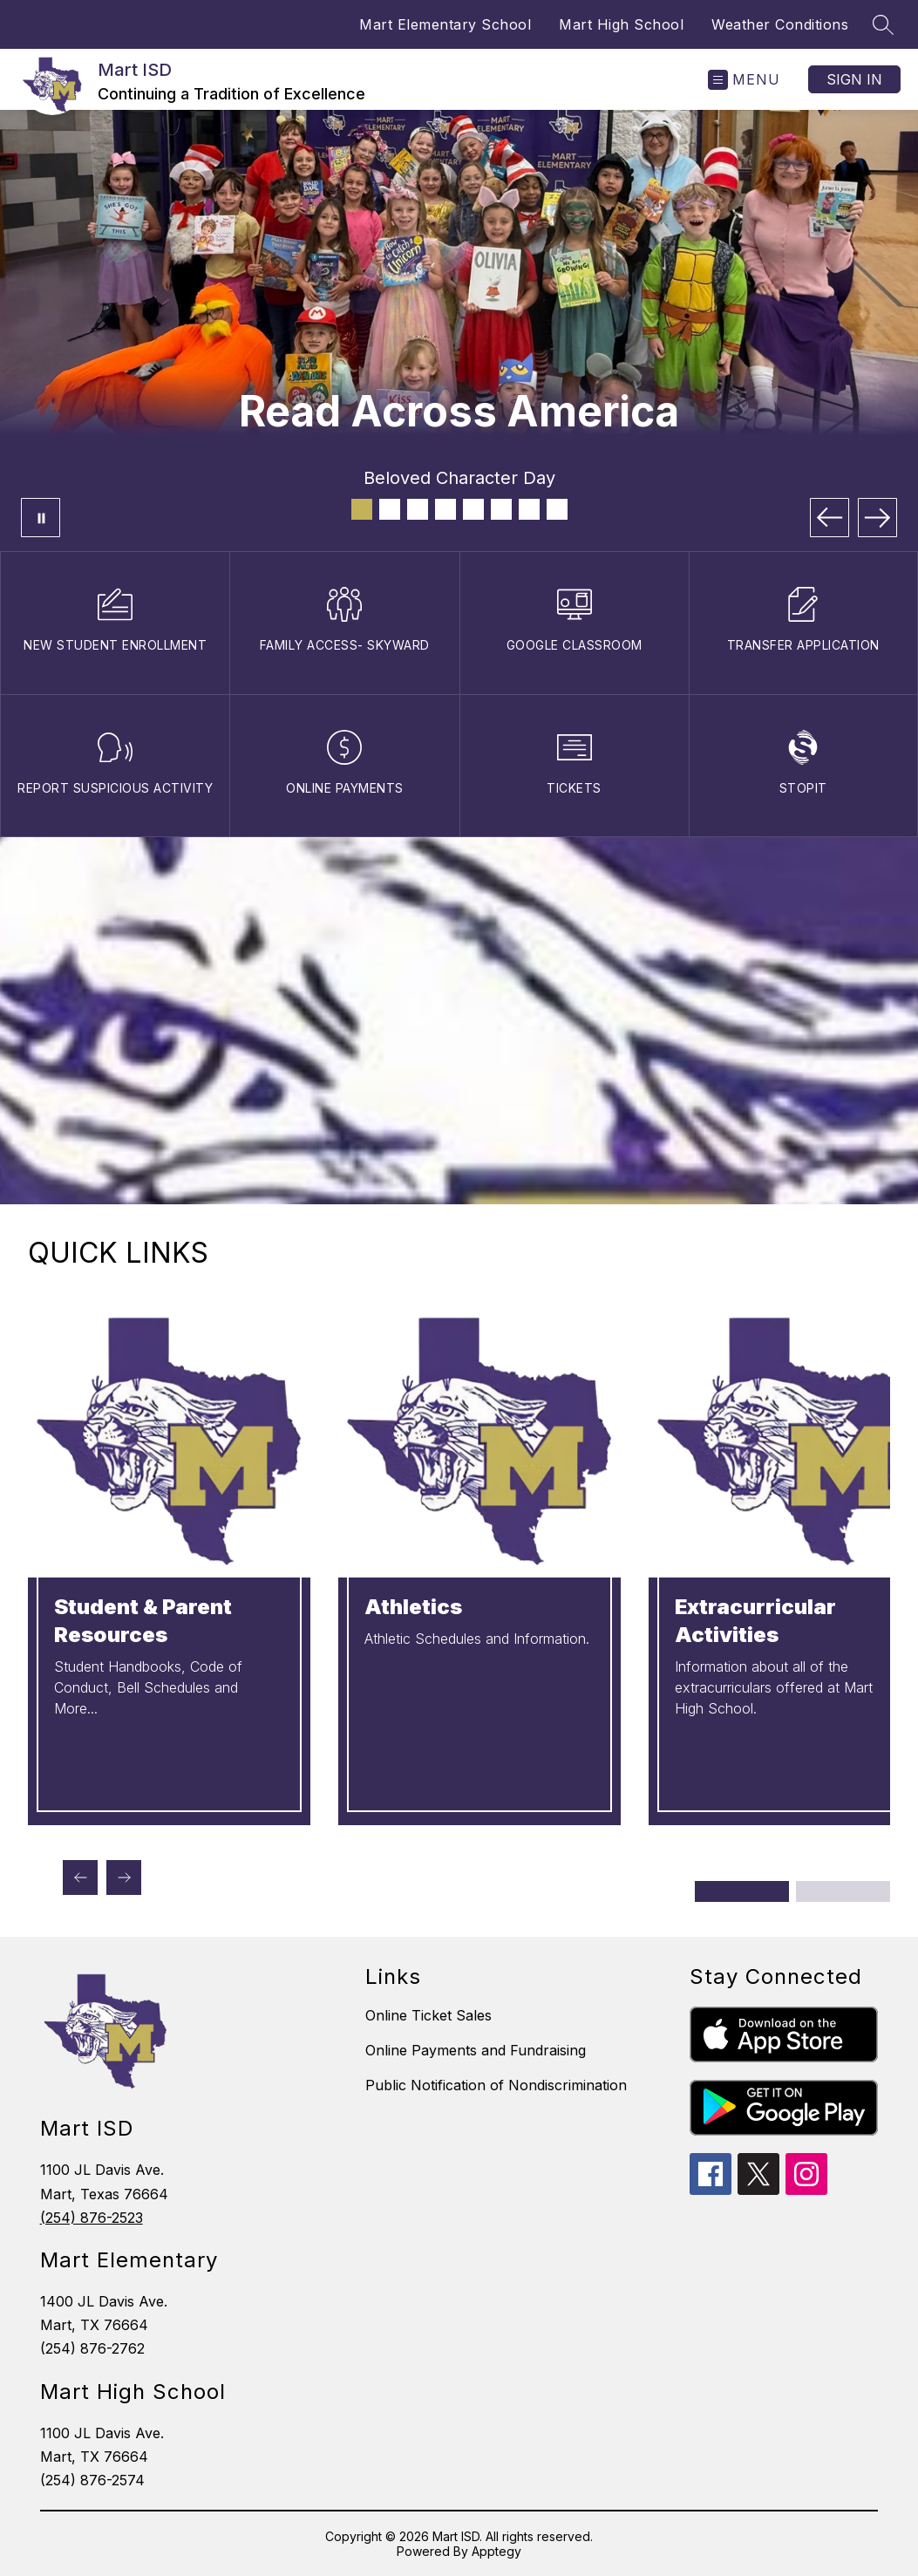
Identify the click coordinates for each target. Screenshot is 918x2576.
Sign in (854, 79)
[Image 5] (473, 509)
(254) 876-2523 (91, 2217)
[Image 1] (361, 509)
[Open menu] (744, 80)
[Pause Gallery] (40, 517)
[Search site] (883, 24)
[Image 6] (501, 509)
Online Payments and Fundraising (475, 2050)
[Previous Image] (829, 517)
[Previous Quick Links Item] (80, 1877)
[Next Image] (877, 517)
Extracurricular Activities (755, 1620)
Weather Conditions (779, 24)
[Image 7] (529, 509)
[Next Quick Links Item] (123, 1877)
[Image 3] (417, 509)
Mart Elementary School (445, 24)
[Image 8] (557, 509)
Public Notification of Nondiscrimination (496, 2085)
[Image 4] (445, 509)
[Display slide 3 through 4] (843, 1891)
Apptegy (496, 2551)
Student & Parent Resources (143, 1620)
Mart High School (621, 24)
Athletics (413, 1606)
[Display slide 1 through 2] (743, 1891)
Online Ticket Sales (428, 2015)
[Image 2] (389, 509)
